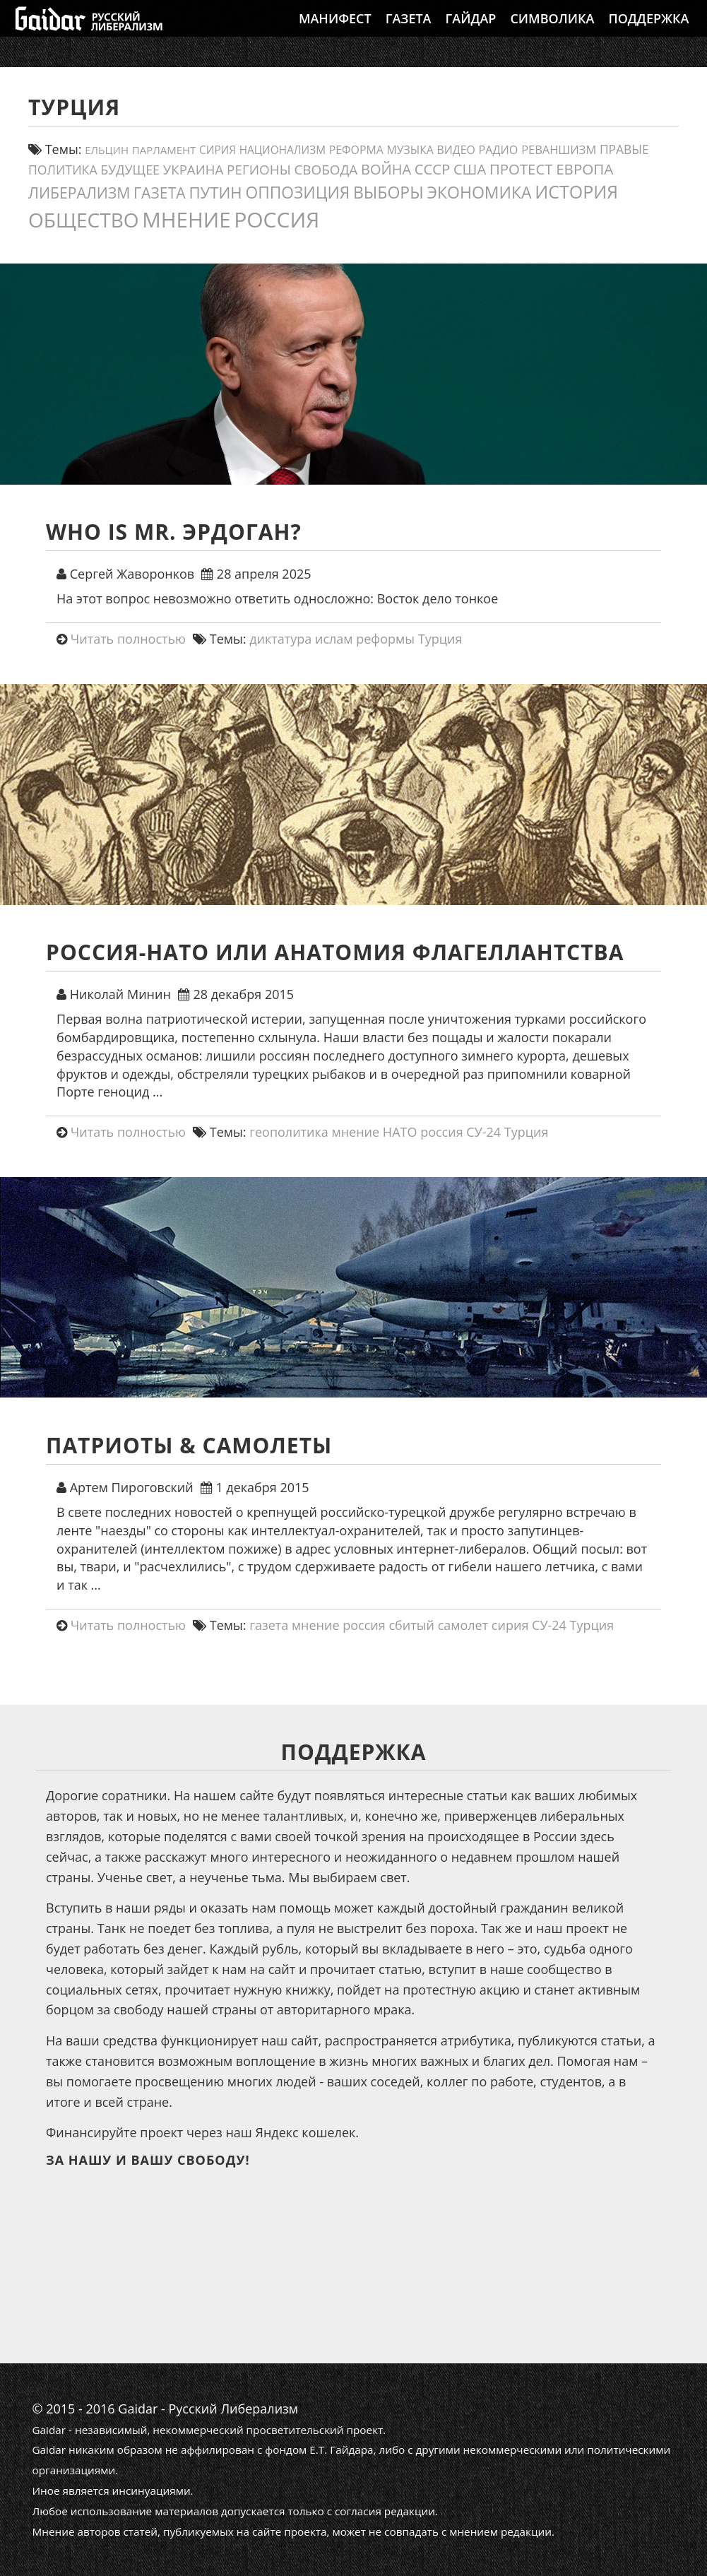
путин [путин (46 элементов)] (215, 192)
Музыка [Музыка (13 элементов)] (409, 150)
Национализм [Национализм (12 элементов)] (282, 150)
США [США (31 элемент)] (469, 169)
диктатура (280, 638)
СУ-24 (483, 1131)
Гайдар (471, 31)
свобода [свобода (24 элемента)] (325, 169)
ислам (334, 638)
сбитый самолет (438, 1625)
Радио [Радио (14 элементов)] (498, 150)
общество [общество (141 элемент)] (83, 219)
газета (268, 1625)
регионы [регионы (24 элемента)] (259, 169)
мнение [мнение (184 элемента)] (186, 219)
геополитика (288, 1131)
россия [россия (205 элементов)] (276, 219)
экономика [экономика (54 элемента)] (479, 192)
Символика (552, 31)
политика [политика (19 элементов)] (62, 169)
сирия (510, 1625)
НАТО (400, 1131)
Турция (440, 638)
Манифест (335, 31)
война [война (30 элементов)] (386, 169)
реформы (385, 638)
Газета (409, 31)
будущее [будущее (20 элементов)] (130, 169)
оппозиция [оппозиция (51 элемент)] (297, 192)
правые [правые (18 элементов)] (624, 149)
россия (441, 1131)
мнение (356, 1131)
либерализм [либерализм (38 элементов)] (79, 192)
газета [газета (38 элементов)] (159, 192)
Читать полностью (128, 638)
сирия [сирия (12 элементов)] (217, 150)
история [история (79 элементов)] (576, 191)
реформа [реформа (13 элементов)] (356, 150)
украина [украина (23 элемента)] (193, 169)
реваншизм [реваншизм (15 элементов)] (558, 149)
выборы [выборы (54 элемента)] (388, 192)
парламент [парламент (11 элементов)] (164, 150)
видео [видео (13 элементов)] (456, 150)
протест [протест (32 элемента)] (520, 169)
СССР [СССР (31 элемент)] (432, 169)
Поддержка (648, 31)
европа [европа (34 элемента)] (584, 169)
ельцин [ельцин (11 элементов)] (107, 150)
